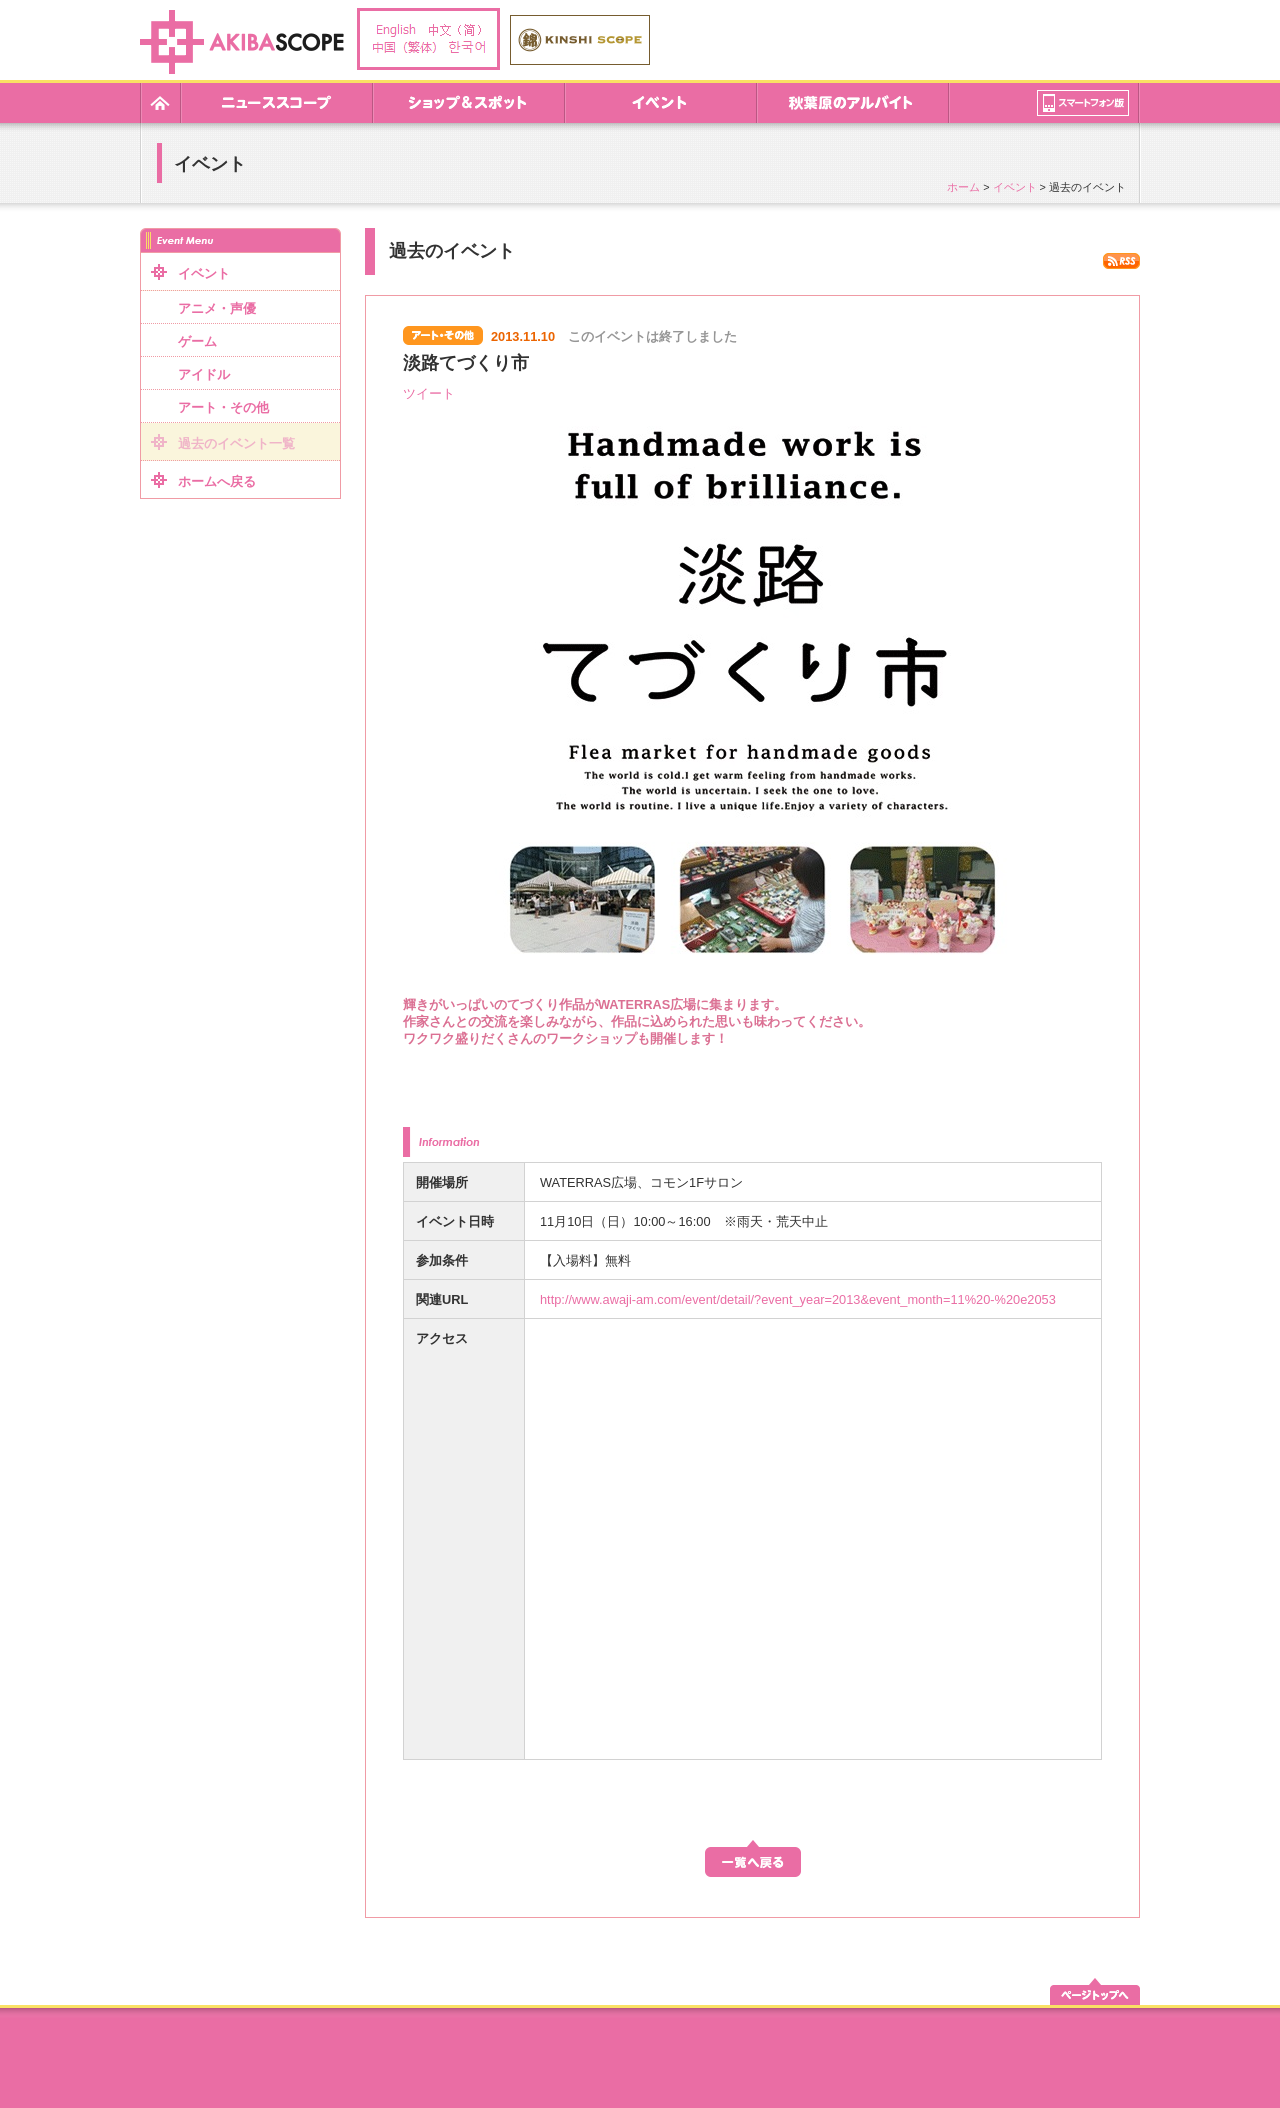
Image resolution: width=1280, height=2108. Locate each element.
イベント (1015, 187)
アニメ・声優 (217, 308)
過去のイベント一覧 (236, 443)
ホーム (963, 187)
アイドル (204, 374)
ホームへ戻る (217, 481)
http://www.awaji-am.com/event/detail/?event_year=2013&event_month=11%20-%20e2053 (798, 1299)
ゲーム (197, 341)
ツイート (429, 393)
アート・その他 (223, 407)
